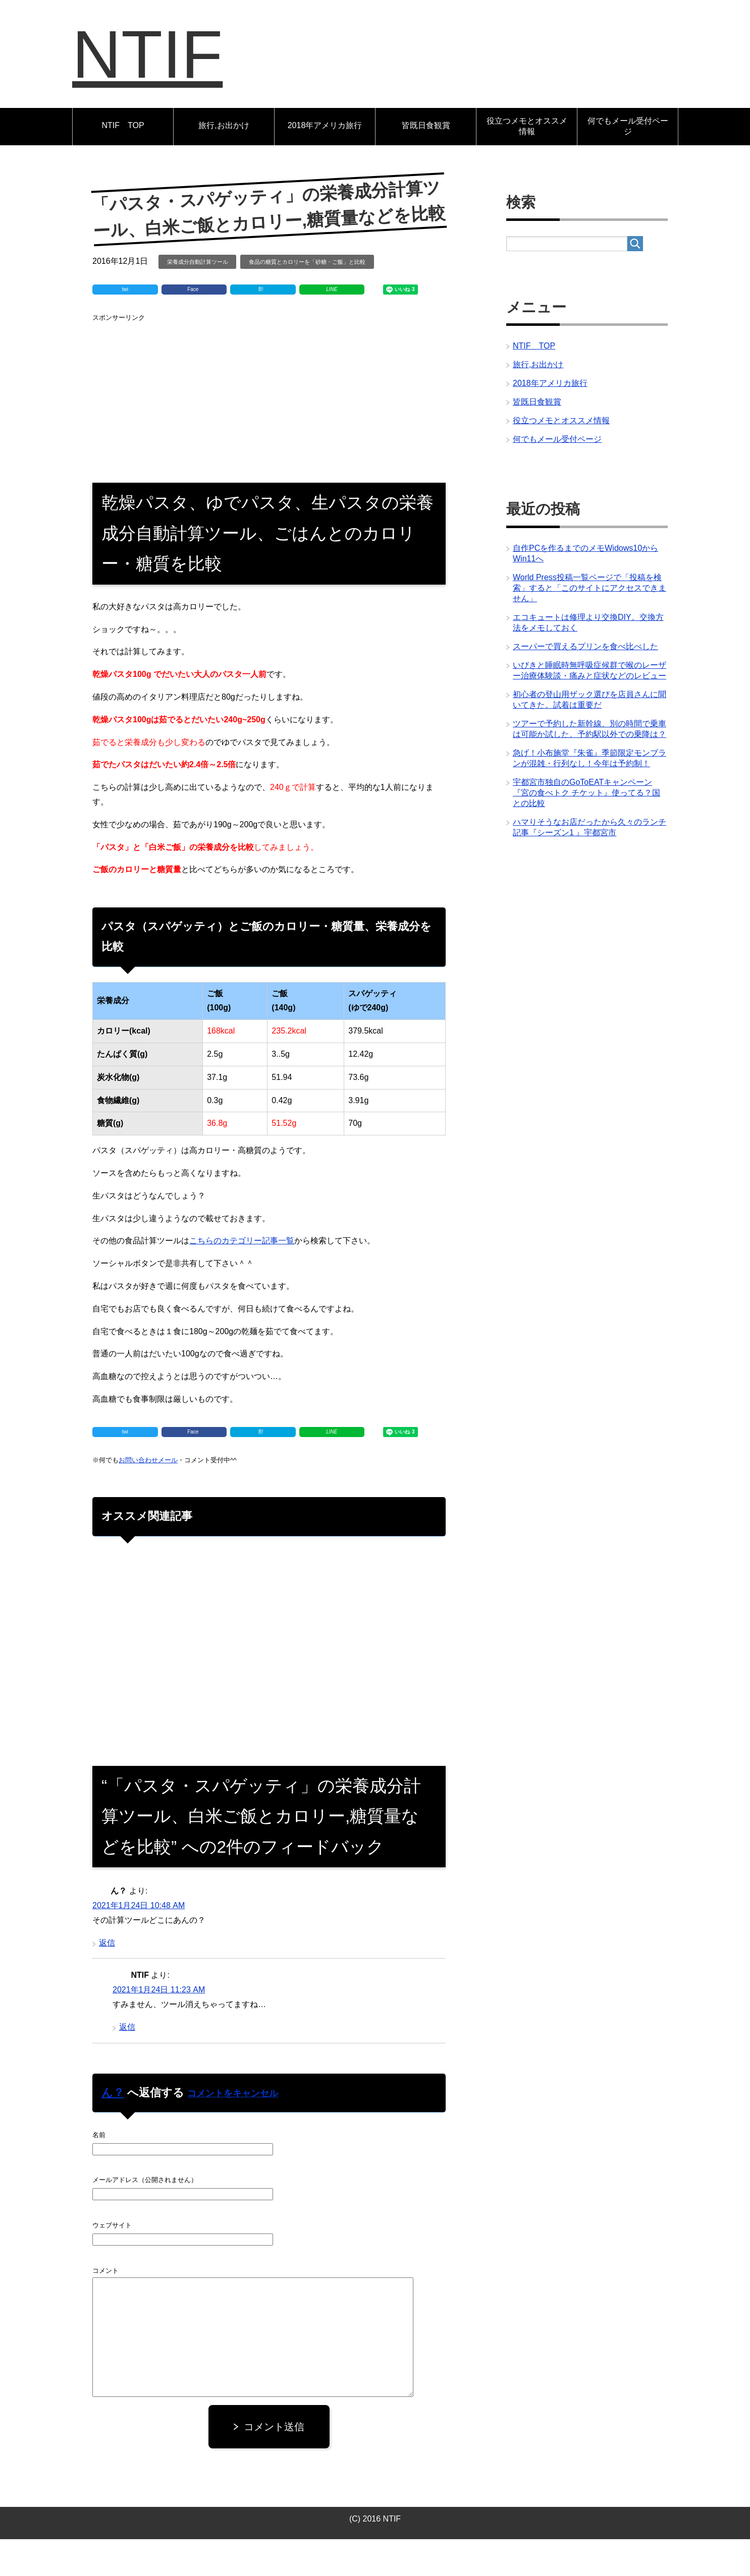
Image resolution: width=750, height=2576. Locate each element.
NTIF (183, 72)
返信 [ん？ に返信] (107, 1979)
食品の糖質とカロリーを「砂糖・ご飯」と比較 (307, 299)
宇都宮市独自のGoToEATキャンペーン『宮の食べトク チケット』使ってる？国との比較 (586, 829)
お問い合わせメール (148, 1497)
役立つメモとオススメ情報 (527, 163)
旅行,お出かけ (223, 162)
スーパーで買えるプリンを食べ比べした (585, 683)
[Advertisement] (269, 432)
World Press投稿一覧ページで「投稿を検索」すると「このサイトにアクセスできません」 (589, 625)
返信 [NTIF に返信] (127, 2063)
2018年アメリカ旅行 (325, 162)
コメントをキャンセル (232, 2130)
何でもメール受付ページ (627, 163)
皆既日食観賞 (426, 162)
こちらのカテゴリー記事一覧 (241, 1277)
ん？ (112, 2129)
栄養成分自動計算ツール (197, 299)
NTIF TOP (122, 162)
